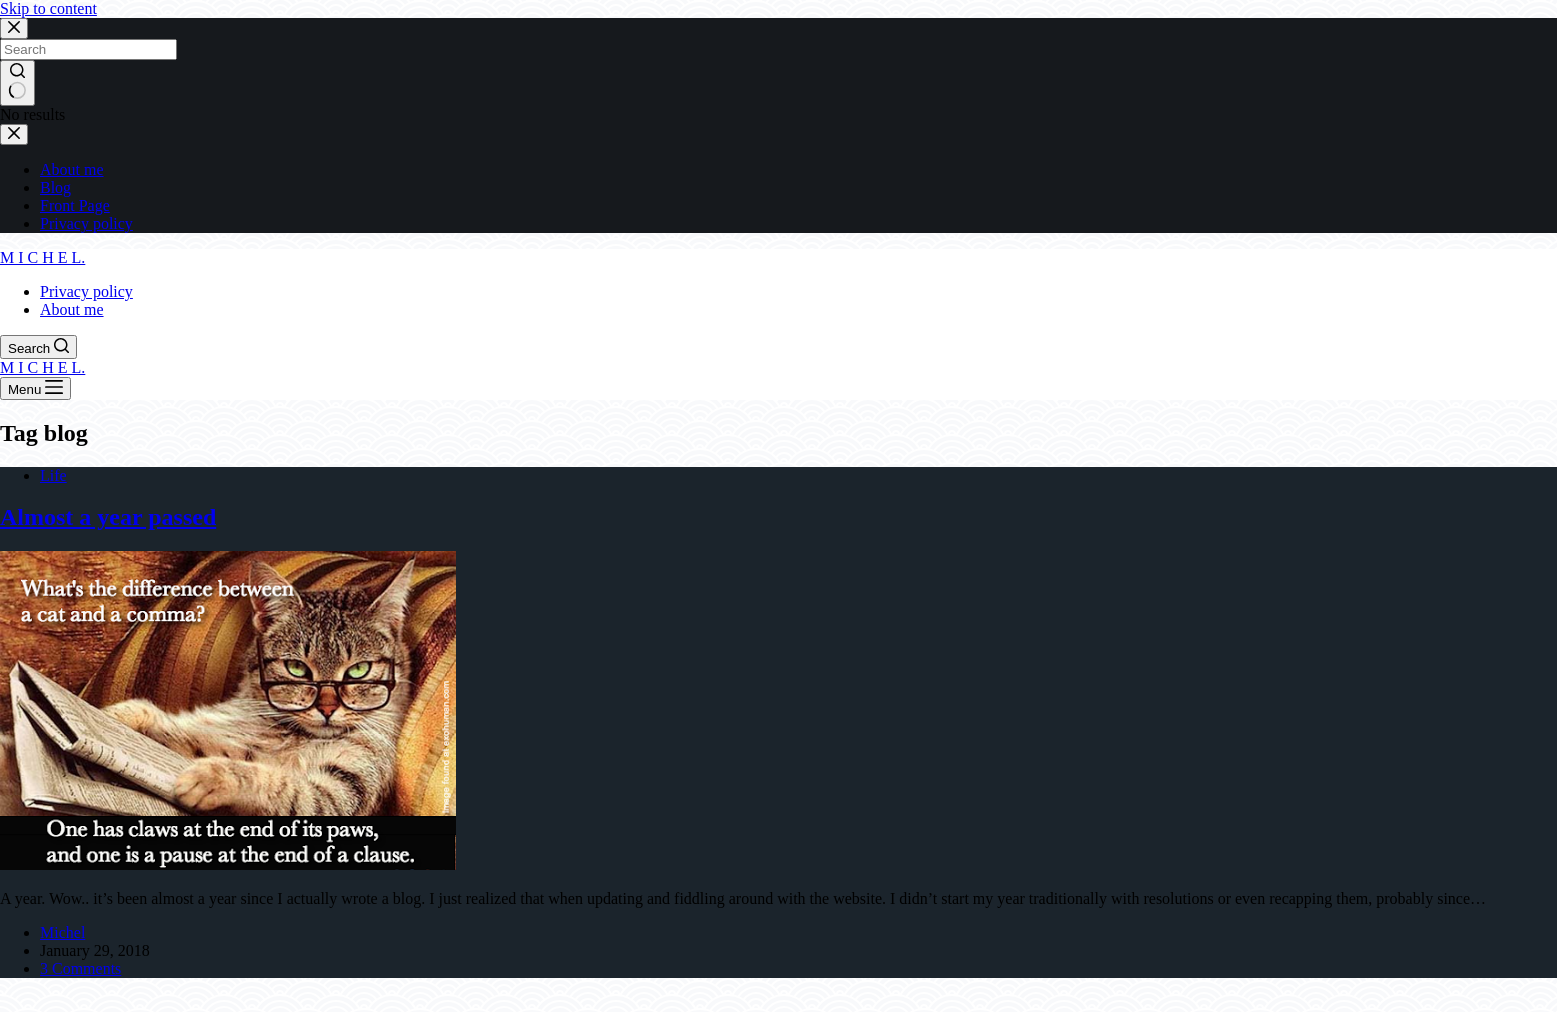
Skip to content (48, 8)
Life (53, 475)
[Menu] (35, 388)
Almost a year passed (108, 517)
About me (72, 309)
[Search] (38, 347)
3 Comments (80, 968)
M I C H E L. (42, 257)
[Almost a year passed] (228, 864)
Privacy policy (86, 291)
